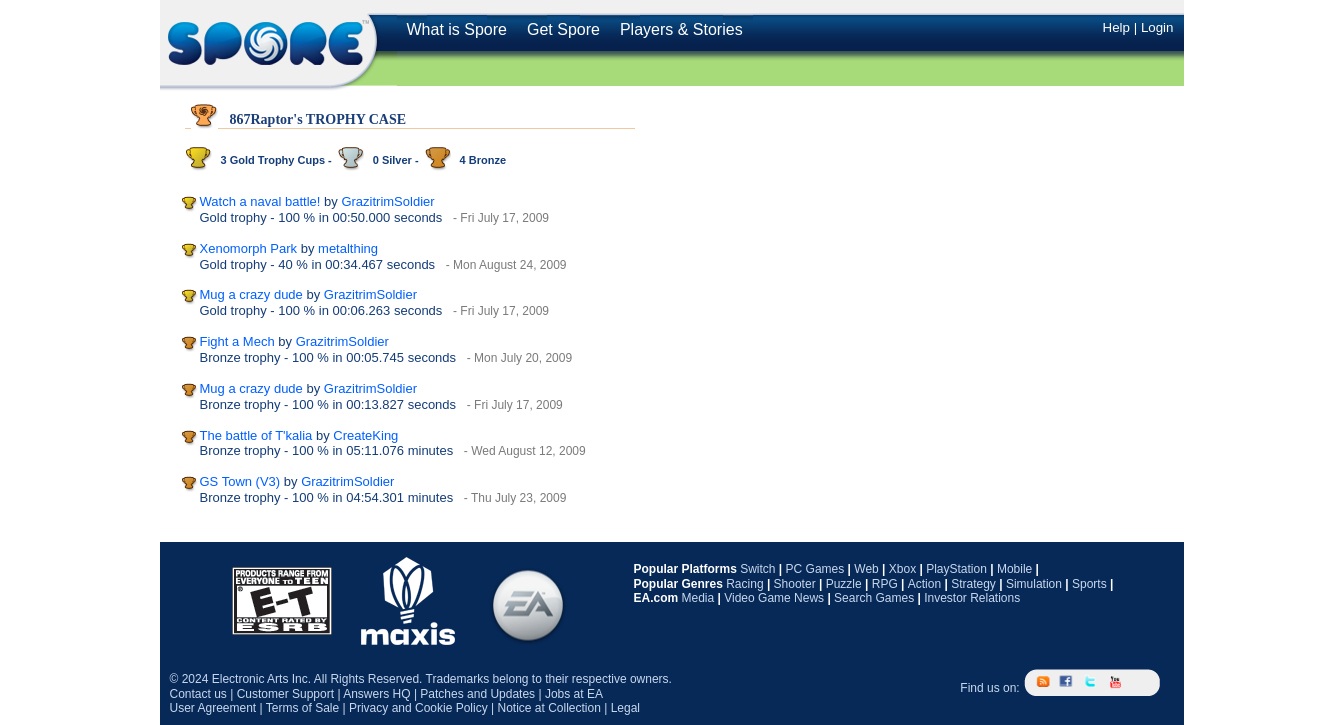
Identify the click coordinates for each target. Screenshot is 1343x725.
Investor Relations (972, 598)
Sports (1089, 584)
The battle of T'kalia (256, 435)
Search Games (874, 598)
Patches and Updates (477, 694)
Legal (625, 708)
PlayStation (956, 569)
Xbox (902, 569)
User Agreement (213, 708)
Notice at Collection (548, 708)
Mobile (1014, 569)
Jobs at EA (574, 694)
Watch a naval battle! (260, 201)
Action (924, 584)
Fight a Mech (237, 341)
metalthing (348, 248)
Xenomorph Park (249, 248)
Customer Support (285, 694)
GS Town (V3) (240, 481)
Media (698, 598)
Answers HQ (376, 694)
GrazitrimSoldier (387, 201)
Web (866, 569)
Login (1157, 27)
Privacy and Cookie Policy (418, 708)
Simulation (1034, 584)
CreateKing (365, 435)
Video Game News (774, 598)
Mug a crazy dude (251, 294)
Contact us (198, 694)
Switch (757, 569)
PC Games (815, 569)
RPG (885, 584)
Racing (744, 584)
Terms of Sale (302, 708)
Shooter (795, 584)
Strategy (973, 584)
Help (1116, 27)
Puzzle (844, 584)
